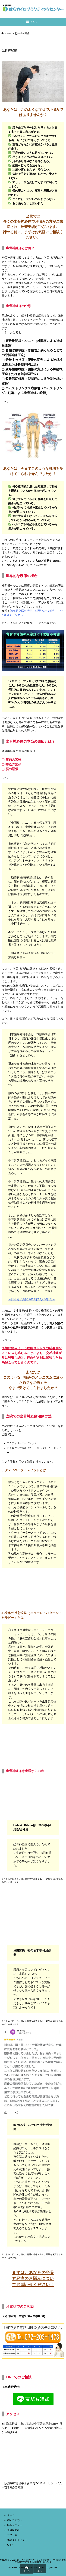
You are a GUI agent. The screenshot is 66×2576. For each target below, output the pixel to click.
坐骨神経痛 (24, 33)
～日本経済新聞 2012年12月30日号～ (31, 1299)
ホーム (7, 33)
